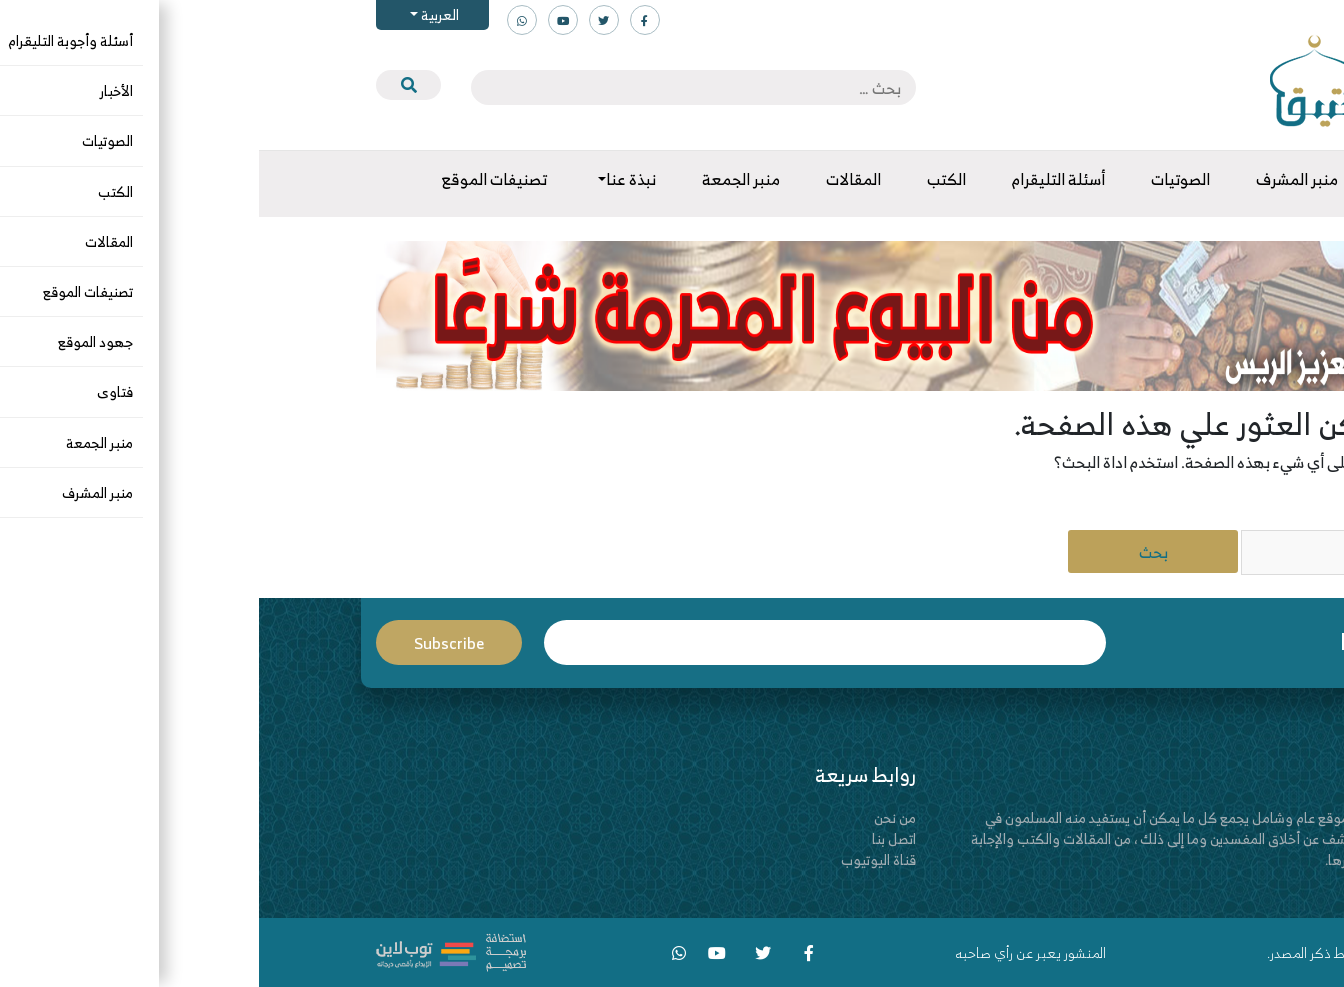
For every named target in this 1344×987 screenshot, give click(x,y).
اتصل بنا (635, 838)
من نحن (636, 817)
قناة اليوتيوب (619, 859)
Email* (566, 642)
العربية (179, 14)
